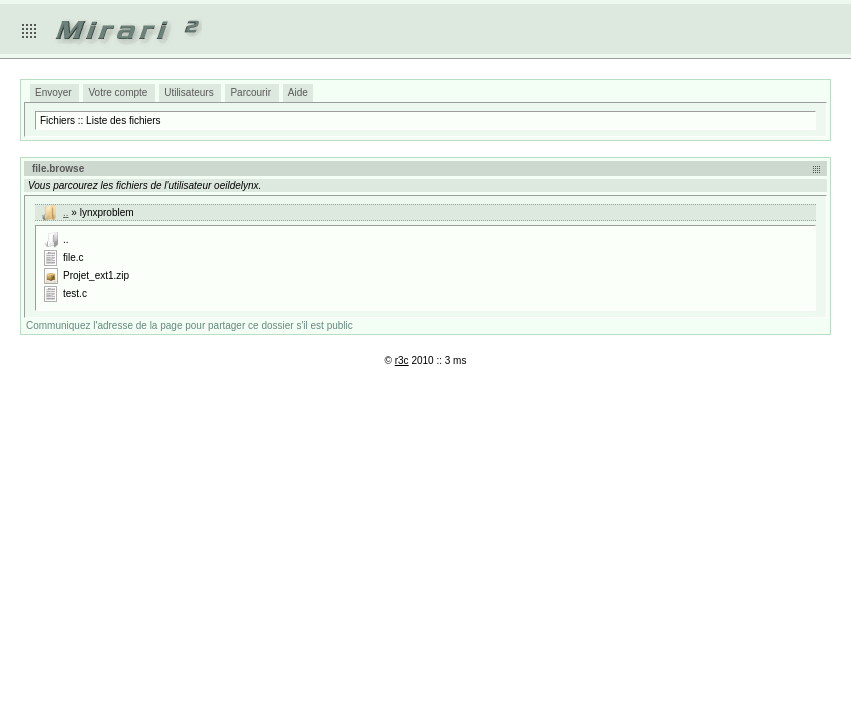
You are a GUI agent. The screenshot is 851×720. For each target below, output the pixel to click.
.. (66, 212)
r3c (402, 360)
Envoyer (53, 92)
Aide (298, 92)
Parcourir (250, 92)
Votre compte (117, 92)
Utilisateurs (188, 92)
